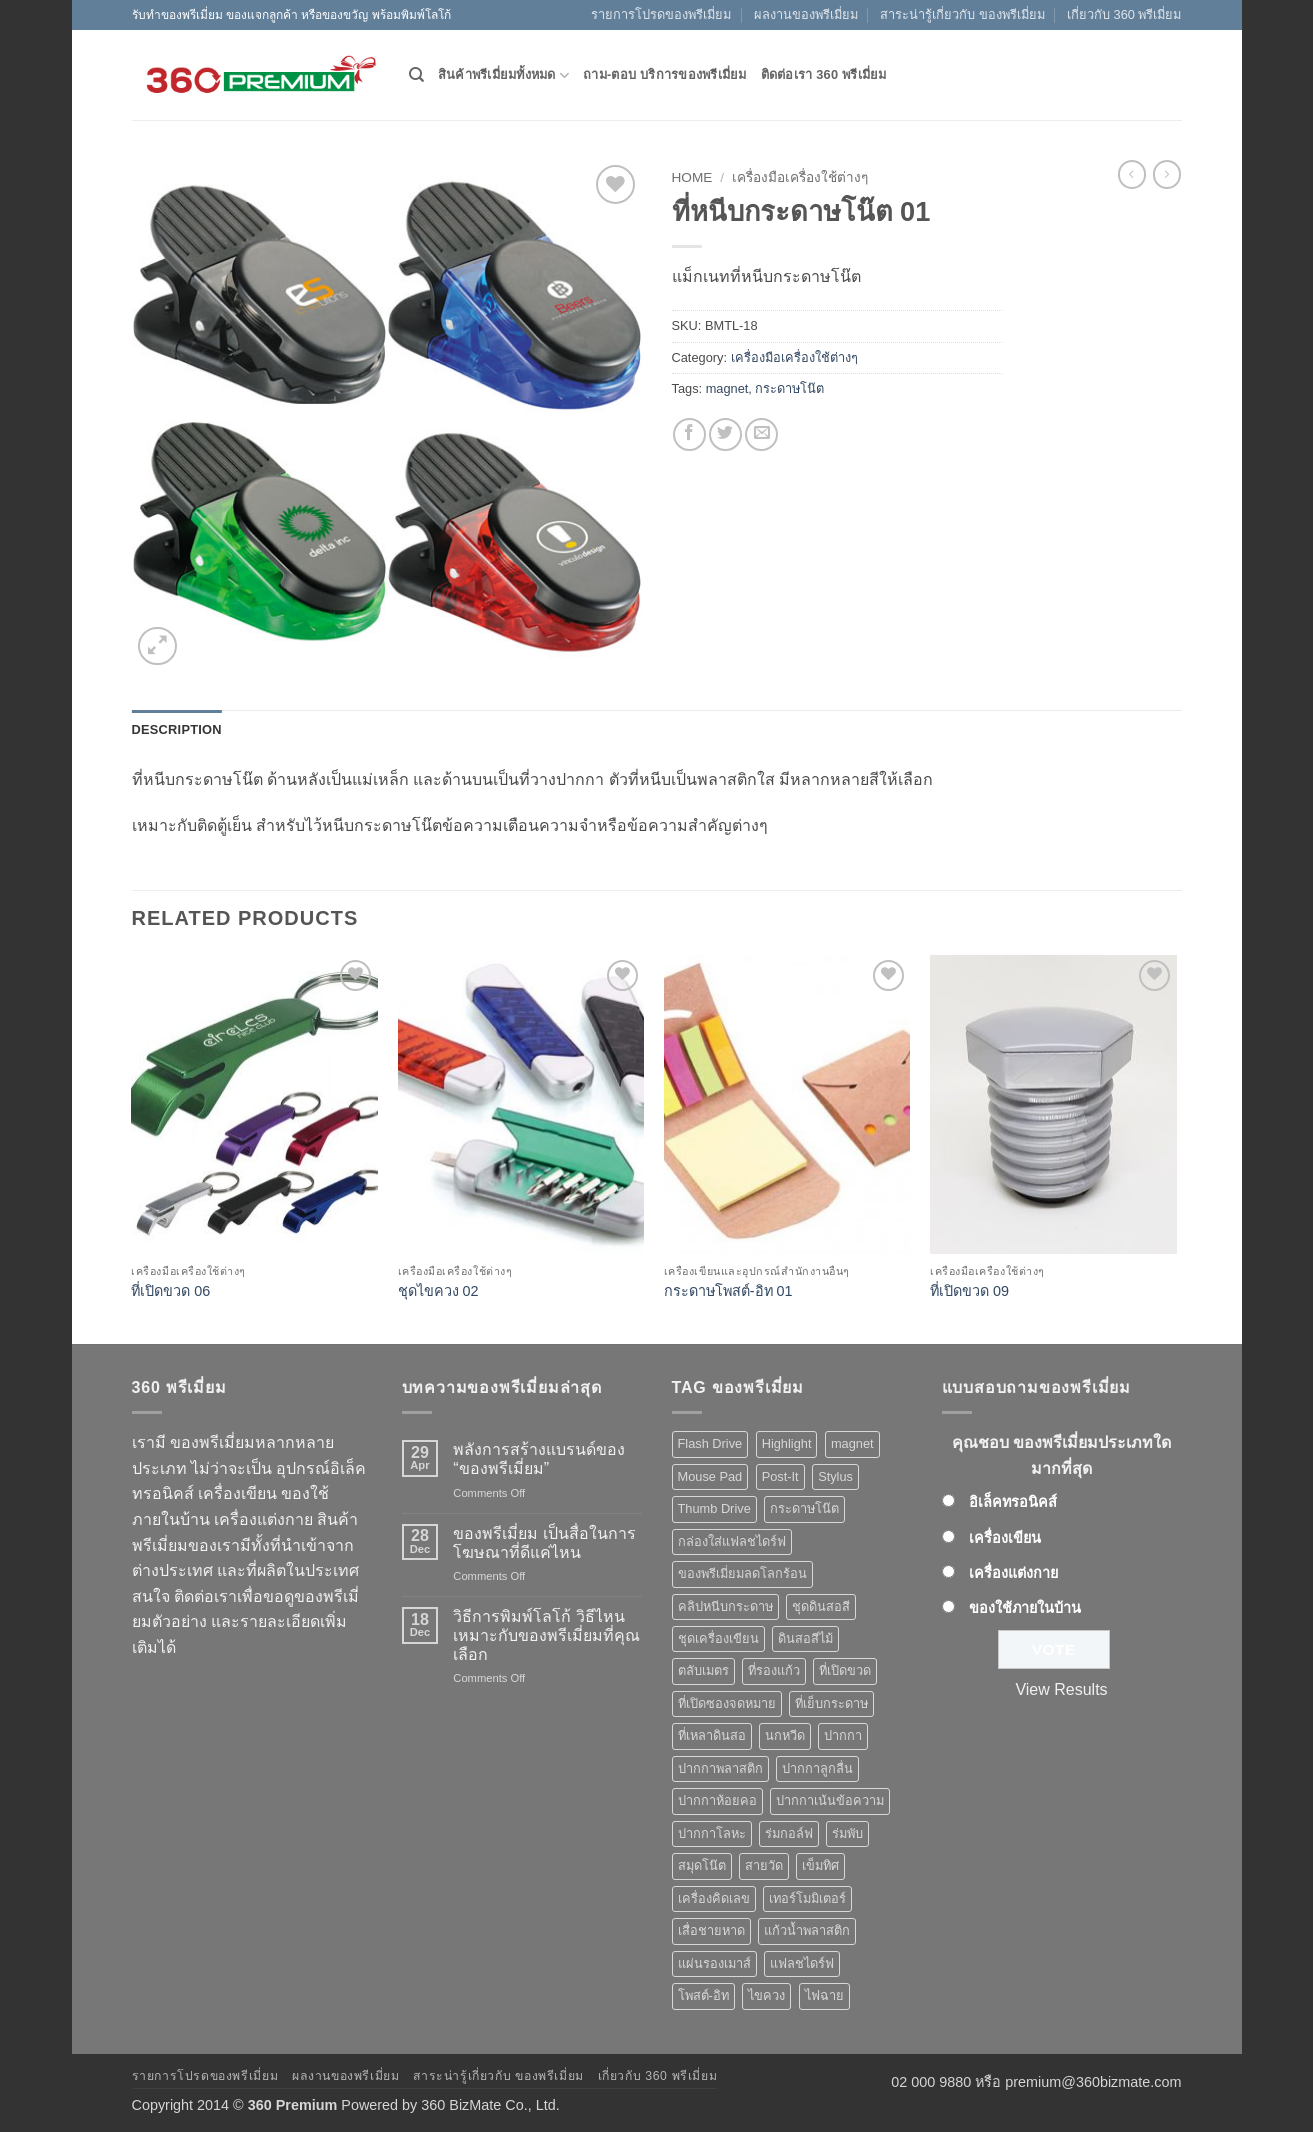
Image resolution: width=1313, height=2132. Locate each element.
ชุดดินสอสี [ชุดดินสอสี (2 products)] (821, 1606)
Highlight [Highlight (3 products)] (787, 1443)
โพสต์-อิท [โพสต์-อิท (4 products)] (703, 1995)
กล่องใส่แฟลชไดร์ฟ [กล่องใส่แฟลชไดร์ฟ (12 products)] (732, 1541)
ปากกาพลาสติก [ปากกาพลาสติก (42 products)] (720, 1768)
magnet (727, 388)
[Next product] (1132, 174)
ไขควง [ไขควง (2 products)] (766, 1995)
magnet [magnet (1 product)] (852, 1443)
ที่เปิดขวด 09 (969, 1291)
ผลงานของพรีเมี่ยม (806, 14)
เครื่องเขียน (1005, 1538)
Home (692, 177)
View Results (1061, 1689)
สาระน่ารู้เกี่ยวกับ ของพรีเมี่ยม (962, 14)
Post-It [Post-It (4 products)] (780, 1476)
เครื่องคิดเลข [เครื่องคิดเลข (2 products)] (714, 1898)
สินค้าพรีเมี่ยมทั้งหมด (503, 75)
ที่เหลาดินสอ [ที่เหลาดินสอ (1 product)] (712, 1735)
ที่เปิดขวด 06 (170, 1291)
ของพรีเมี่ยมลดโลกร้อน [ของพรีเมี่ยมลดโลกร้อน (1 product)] (742, 1573)
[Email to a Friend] (761, 434)
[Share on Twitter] (725, 434)
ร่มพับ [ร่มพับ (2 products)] (847, 1833)
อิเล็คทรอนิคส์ (1013, 1502)
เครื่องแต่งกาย (1013, 1573)
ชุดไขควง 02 (438, 1291)
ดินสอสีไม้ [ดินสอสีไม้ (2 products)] (805, 1638)
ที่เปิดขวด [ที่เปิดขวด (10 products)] (845, 1670)
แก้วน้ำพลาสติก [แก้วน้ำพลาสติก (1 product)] (807, 1930)
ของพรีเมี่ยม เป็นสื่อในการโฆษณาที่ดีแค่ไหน (544, 1543)
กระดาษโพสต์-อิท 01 (728, 1291)
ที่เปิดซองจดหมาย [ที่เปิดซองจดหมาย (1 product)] (727, 1703)
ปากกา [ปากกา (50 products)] (843, 1735)
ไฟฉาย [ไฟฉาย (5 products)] (824, 1995)
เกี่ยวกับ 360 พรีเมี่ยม (1124, 14)
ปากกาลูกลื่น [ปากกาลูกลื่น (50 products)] (817, 1768)
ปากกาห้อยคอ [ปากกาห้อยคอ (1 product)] (717, 1800)
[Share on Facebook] (689, 434)
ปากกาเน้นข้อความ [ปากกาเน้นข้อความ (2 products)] (830, 1800)
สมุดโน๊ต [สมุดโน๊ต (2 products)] (702, 1865)
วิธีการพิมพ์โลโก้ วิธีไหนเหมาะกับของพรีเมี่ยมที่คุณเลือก (546, 1635)
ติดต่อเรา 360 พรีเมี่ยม (824, 74)
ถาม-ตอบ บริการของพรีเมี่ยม (664, 74)
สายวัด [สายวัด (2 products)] (764, 1865)
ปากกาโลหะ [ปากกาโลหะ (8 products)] (712, 1833)
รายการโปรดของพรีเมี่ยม (661, 14)
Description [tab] (177, 729)
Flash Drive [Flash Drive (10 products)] (710, 1443)
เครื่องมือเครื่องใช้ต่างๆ (800, 177)
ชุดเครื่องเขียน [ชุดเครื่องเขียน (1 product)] (718, 1638)
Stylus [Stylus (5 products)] (835, 1476)
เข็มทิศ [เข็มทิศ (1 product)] (820, 1865)
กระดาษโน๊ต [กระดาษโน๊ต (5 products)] (804, 1508)
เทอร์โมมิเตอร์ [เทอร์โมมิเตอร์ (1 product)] (807, 1898)
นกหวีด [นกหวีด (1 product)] (785, 1735)
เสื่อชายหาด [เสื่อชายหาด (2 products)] (711, 1930)
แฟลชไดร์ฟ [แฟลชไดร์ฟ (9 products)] (802, 1963)
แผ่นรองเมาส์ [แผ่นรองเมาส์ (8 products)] (714, 1963)
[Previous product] (1167, 174)
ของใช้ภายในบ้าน (1025, 1608)
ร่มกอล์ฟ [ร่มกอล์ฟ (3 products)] (789, 1833)
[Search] (416, 75)
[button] (157, 646)
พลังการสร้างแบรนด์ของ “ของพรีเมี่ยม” (539, 1459)
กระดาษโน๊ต (789, 388)
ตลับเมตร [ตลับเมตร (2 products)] (703, 1670)
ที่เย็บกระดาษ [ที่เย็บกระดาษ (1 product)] (831, 1703)
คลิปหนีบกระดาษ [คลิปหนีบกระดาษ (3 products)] (725, 1606)
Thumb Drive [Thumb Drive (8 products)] (714, 1508)
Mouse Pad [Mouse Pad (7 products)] (710, 1476)
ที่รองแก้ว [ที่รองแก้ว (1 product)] (774, 1670)
